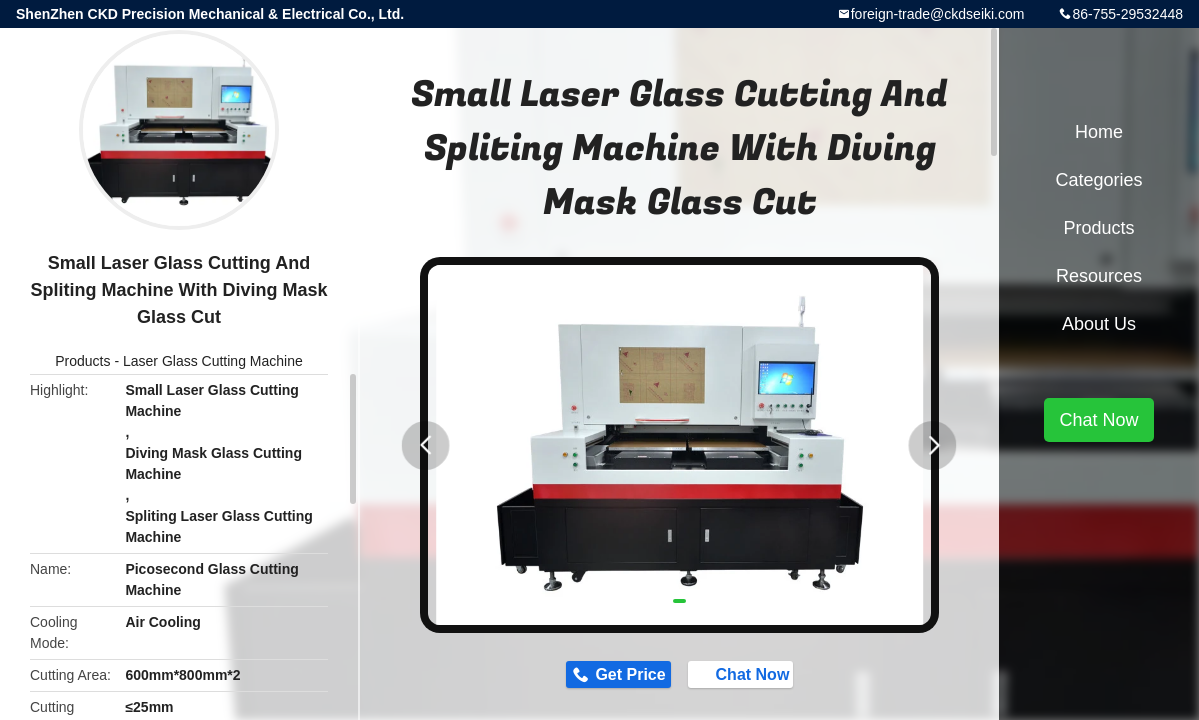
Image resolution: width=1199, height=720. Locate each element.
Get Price (607, 679)
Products (82, 361)
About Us (1099, 324)
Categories (1098, 180)
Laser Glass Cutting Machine (213, 361)
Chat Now (766, 678)
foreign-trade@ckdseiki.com (938, 14)
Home (1099, 132)
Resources (1099, 276)
